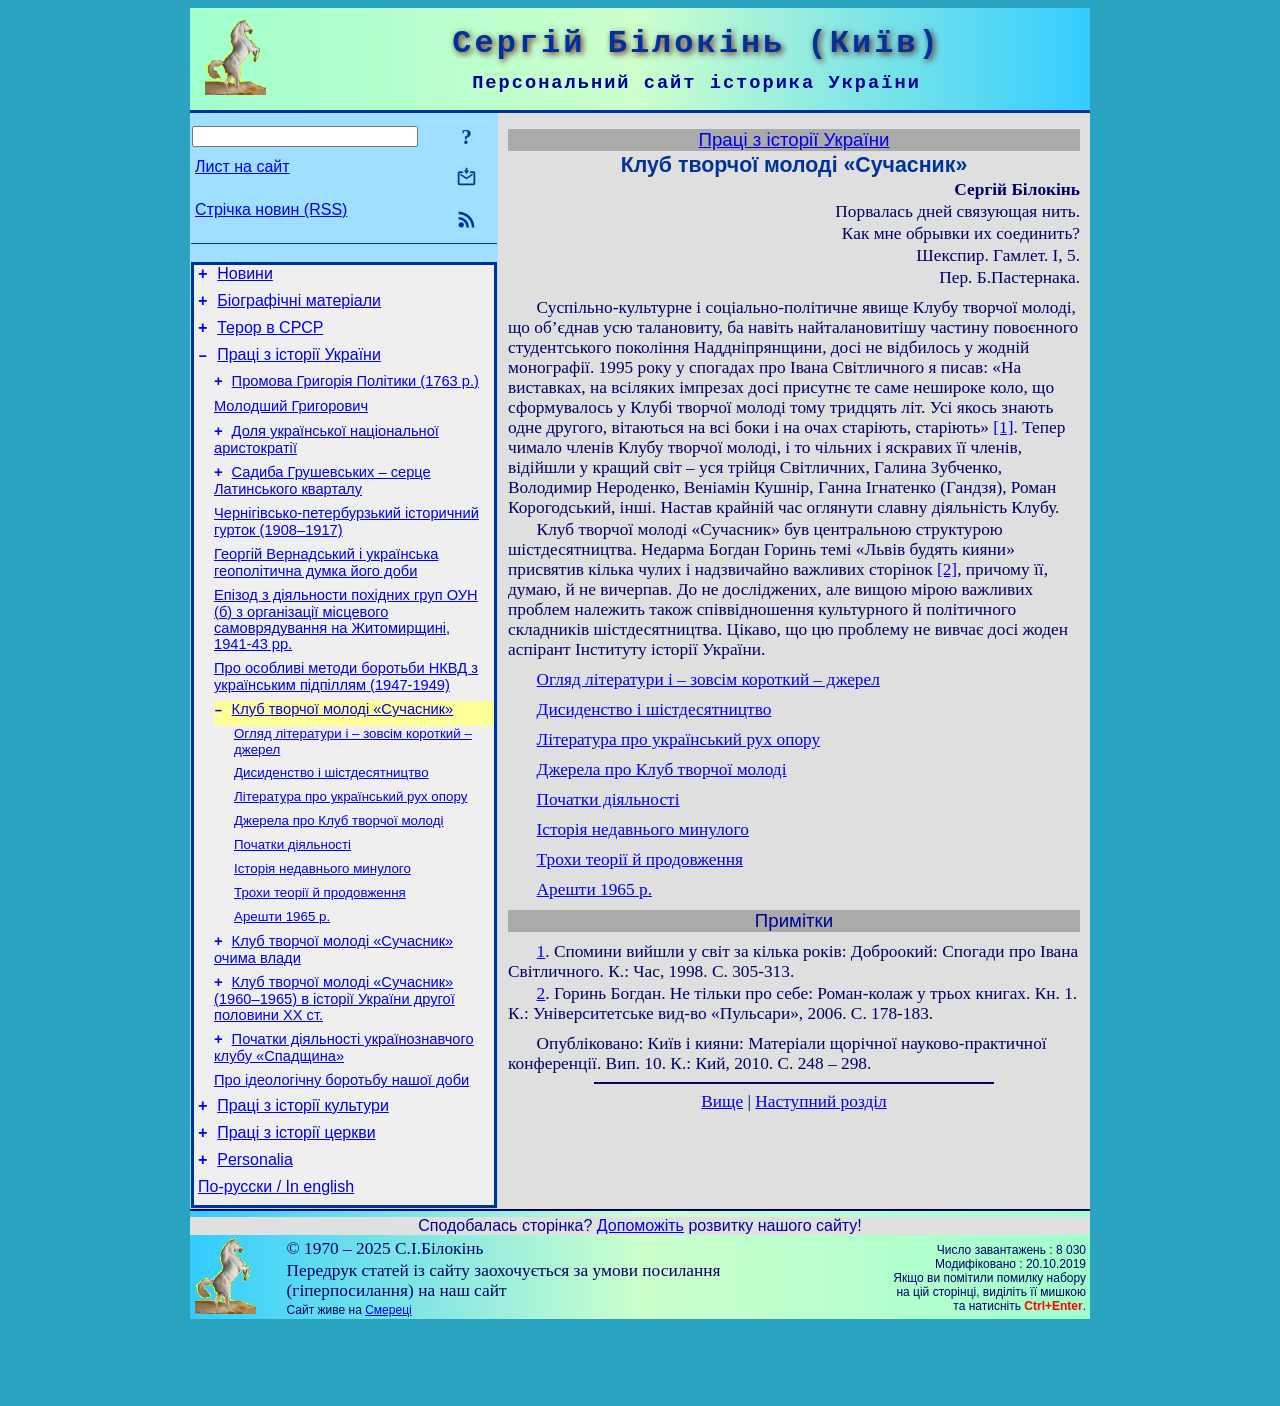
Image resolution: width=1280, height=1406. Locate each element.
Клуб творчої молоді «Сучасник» (343, 748)
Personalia (255, 1235)
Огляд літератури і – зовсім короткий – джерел (708, 679)
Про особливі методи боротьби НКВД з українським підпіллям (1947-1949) (346, 712)
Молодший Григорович (291, 424)
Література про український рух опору (350, 841)
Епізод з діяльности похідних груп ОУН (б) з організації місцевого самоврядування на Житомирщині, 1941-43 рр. (346, 652)
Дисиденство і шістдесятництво (331, 815)
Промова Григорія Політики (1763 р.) (355, 396)
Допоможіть (640, 1304)
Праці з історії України (299, 366)
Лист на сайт (242, 166)
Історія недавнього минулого (322, 919)
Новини (245, 276)
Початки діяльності (292, 893)
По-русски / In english (276, 1265)
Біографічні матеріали (299, 306)
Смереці (388, 1389)
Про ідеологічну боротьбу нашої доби (341, 1147)
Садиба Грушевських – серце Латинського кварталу (322, 504)
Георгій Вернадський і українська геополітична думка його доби (326, 592)
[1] (1003, 427)
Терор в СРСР (270, 336)
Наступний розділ (820, 1101)
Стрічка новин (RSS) (271, 209)
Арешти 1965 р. (282, 971)
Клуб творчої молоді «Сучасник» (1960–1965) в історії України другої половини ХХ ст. (334, 1059)
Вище (722, 1101)
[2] (947, 569)
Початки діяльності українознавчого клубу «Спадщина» (344, 1111)
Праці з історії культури (303, 1175)
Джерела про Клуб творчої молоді (338, 867)
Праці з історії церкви (296, 1205)
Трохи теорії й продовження (320, 945)
